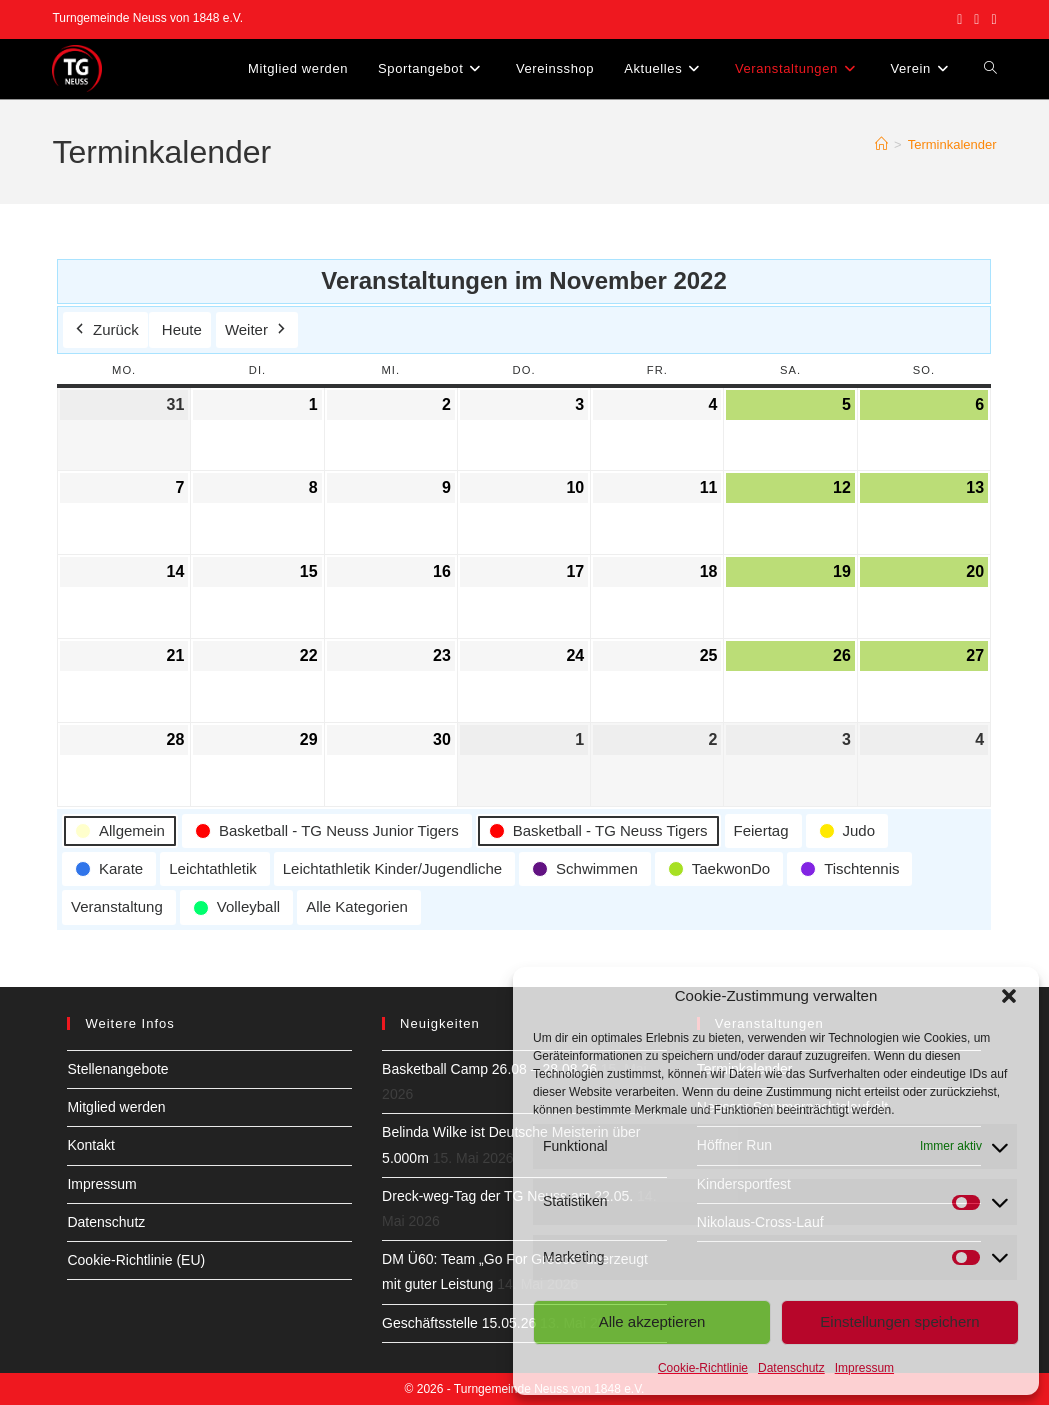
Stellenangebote (117, 1069)
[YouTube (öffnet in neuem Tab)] (990, 19)
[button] (1009, 996)
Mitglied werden (116, 1107)
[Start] (881, 144)
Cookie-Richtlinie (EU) (136, 1260)
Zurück (105, 330)
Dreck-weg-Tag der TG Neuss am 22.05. (507, 1196)
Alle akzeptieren (652, 1321)
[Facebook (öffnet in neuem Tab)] (959, 19)
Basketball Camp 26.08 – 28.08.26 (489, 1069)
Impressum (864, 1368)
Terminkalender (952, 144)
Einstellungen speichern (899, 1321)
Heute (182, 329)
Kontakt (90, 1145)
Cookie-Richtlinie (703, 1368)
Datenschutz (791, 1368)
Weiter (257, 330)
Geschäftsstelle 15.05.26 (459, 1323)
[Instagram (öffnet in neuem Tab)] (976, 19)
